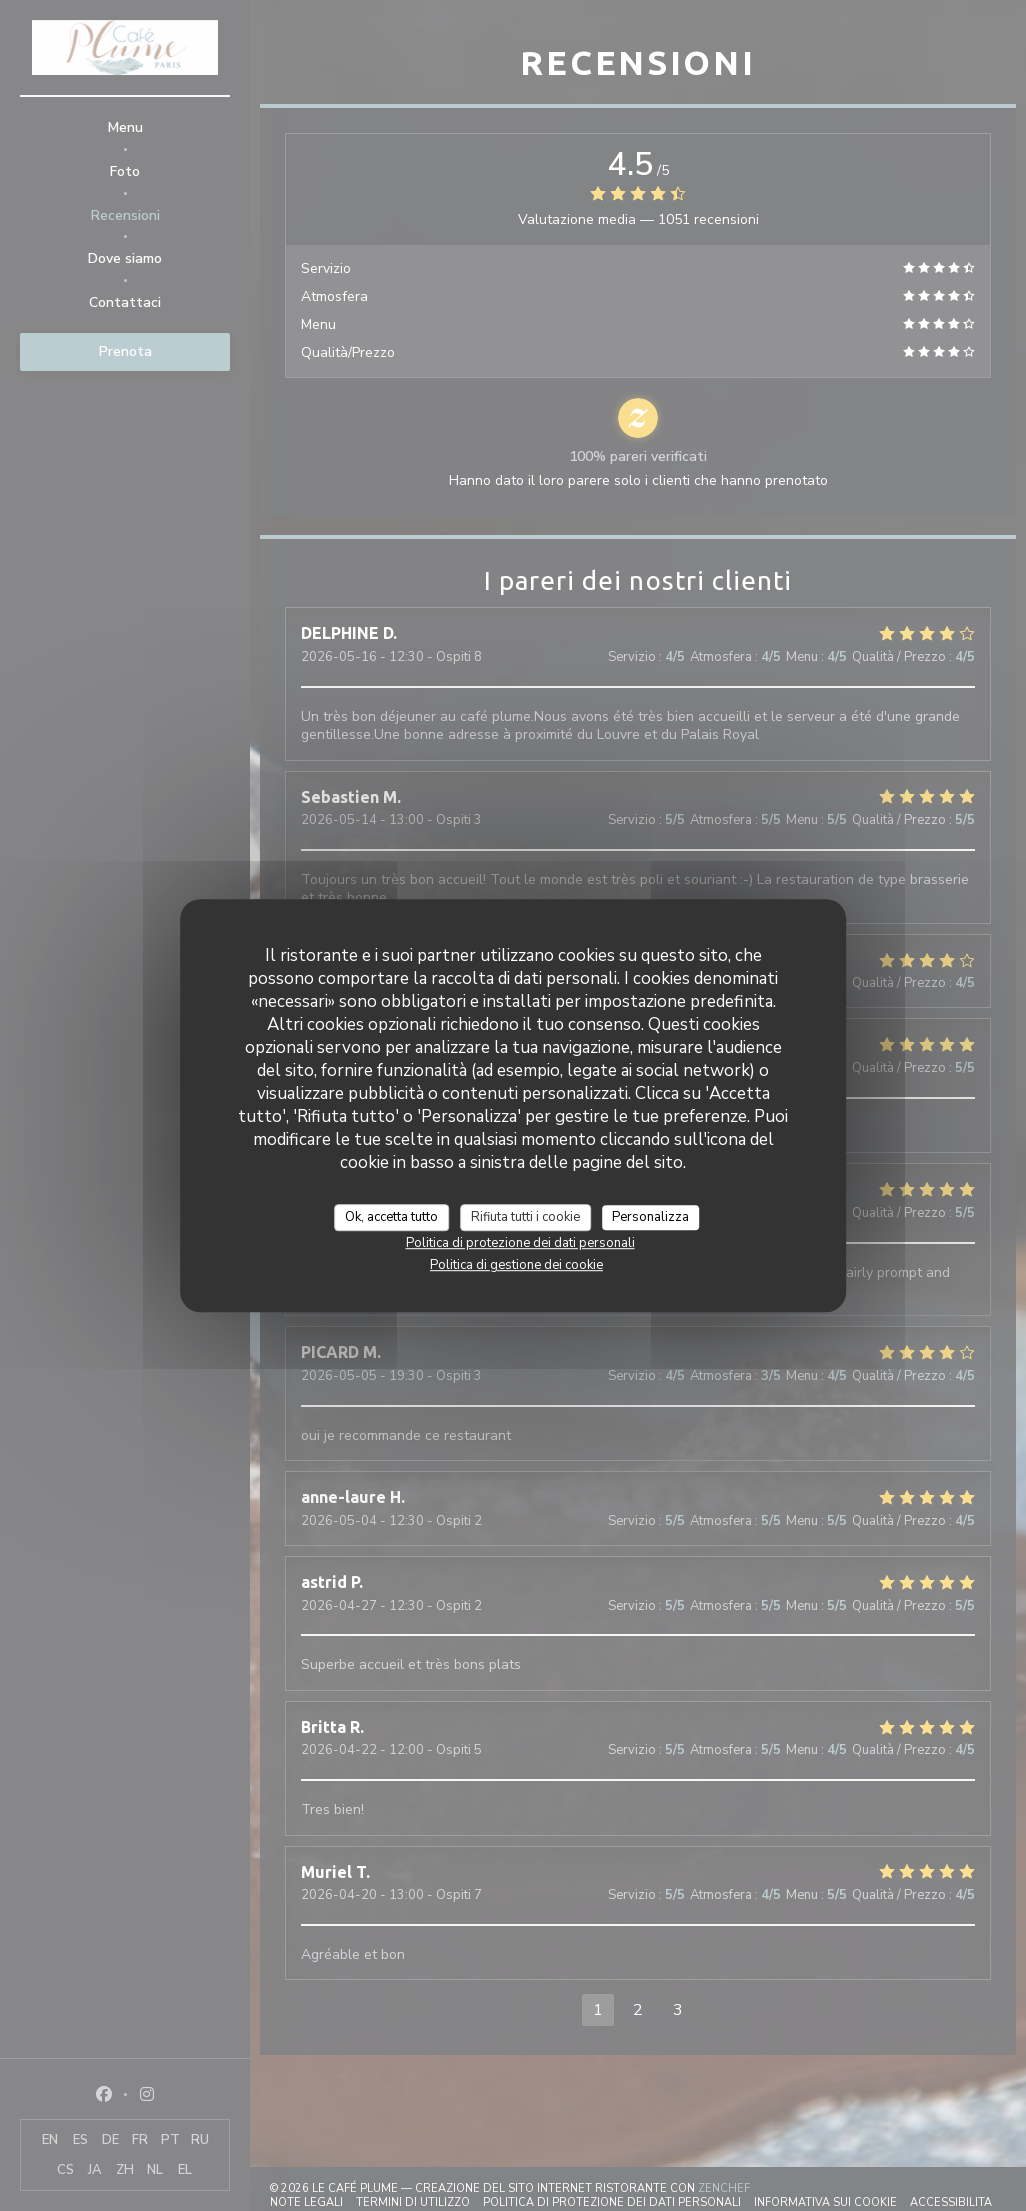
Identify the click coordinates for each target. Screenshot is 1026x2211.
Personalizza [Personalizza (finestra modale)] (650, 1217)
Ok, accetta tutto (391, 1217)
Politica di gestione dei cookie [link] (516, 1265)
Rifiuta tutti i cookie (525, 1217)
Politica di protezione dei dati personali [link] (520, 1243)
